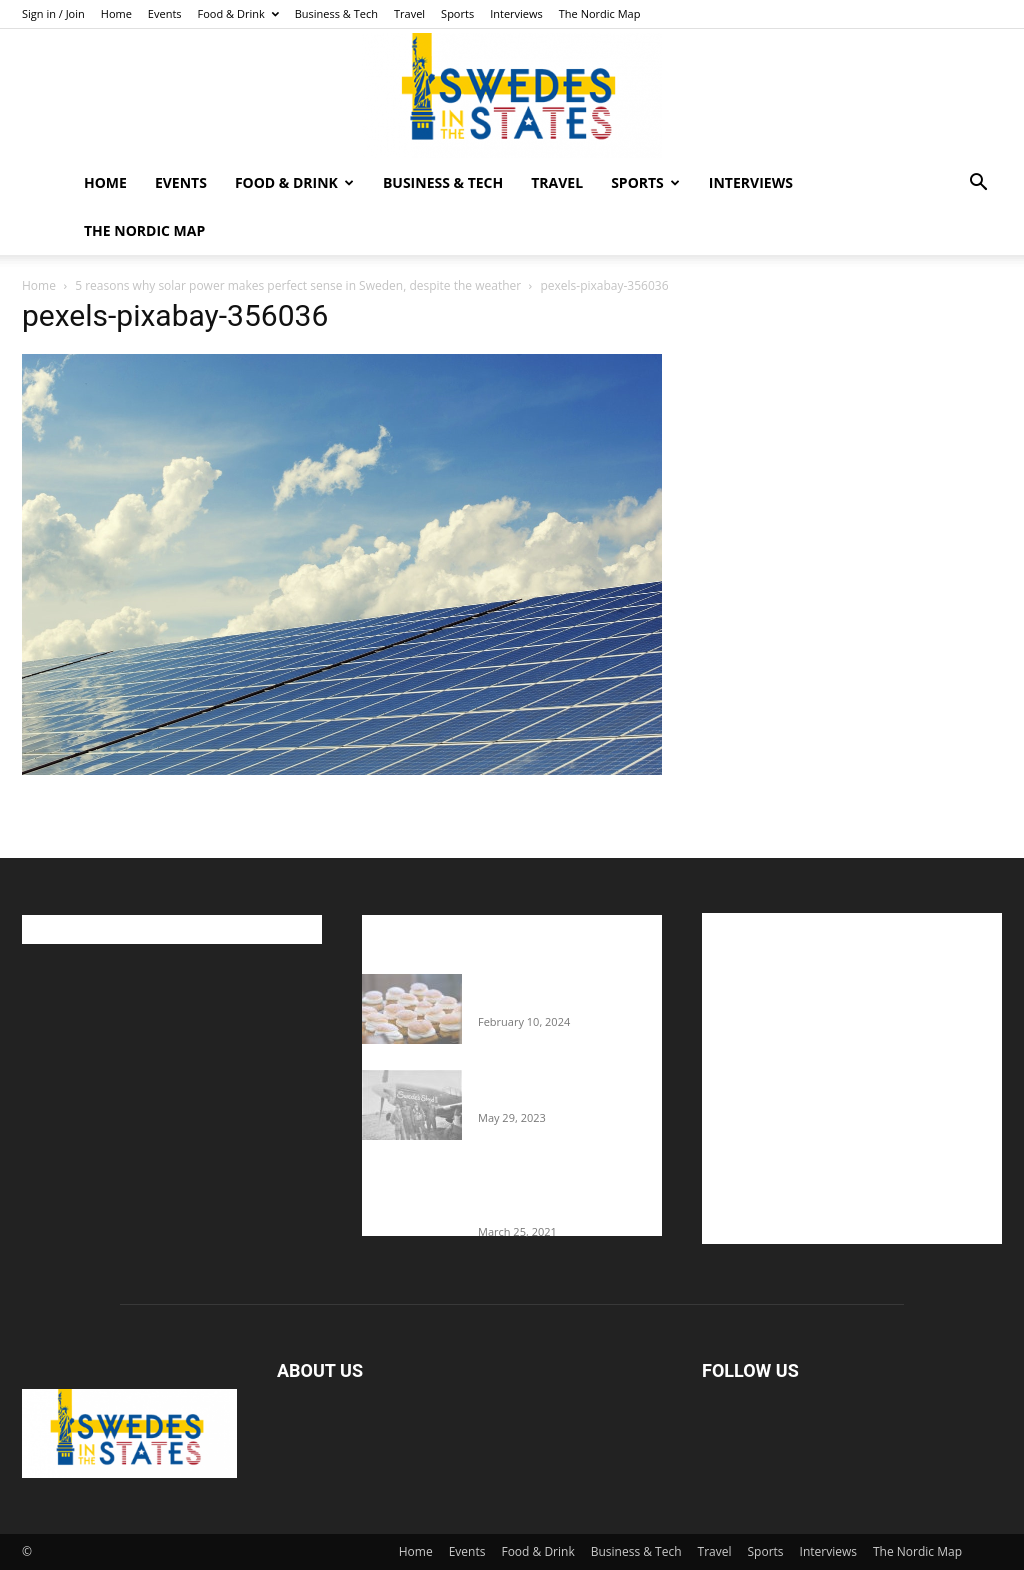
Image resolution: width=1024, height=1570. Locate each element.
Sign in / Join (53, 13)
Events (165, 13)
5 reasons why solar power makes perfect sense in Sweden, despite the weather (298, 285)
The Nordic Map (600, 13)
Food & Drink (238, 13)
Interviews (516, 13)
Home (116, 13)
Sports (457, 13)
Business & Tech (336, 13)
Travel (409, 13)
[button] (978, 184)
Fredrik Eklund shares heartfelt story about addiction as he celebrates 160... (560, 1193)
